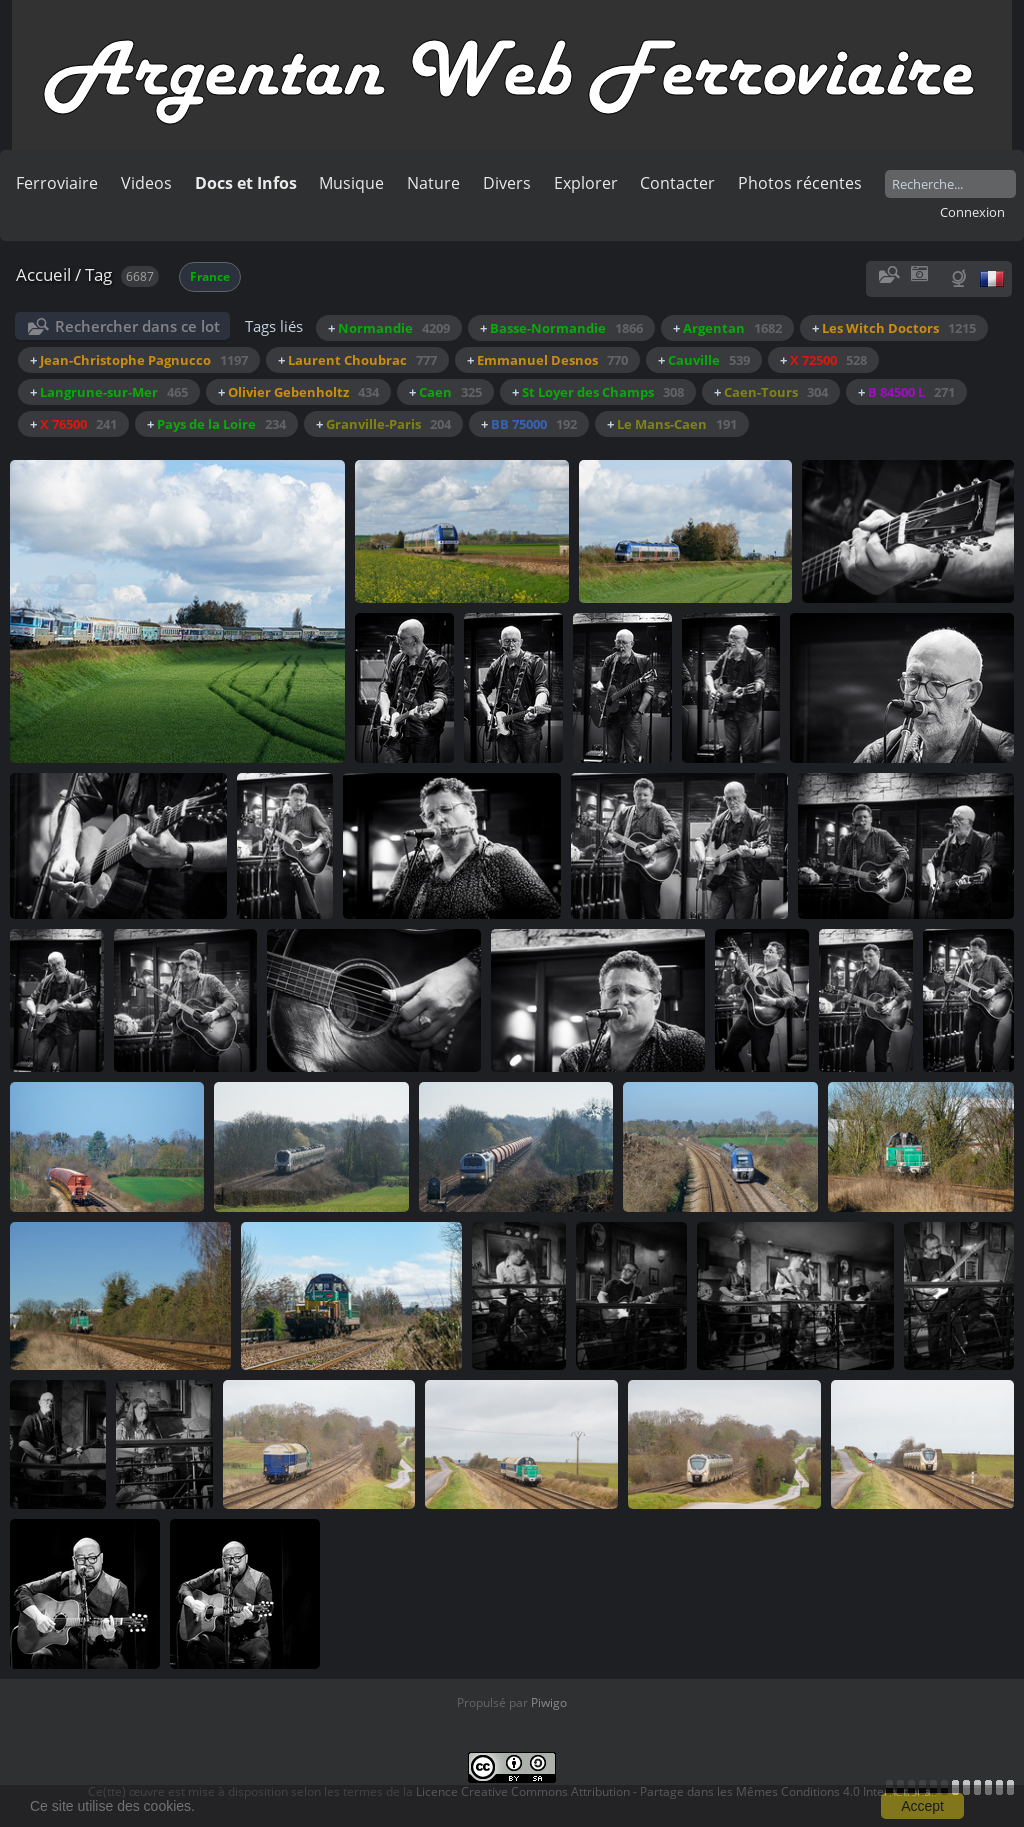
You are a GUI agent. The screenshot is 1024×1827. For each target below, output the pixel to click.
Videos (146, 183)
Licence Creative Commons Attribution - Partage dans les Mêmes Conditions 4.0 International (675, 1791)
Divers (507, 183)
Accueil (43, 274)
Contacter (677, 183)
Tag (98, 274)
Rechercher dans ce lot (137, 326)
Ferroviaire (57, 183)
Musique (351, 183)
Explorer (586, 183)
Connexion (972, 212)
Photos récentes (800, 183)
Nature (433, 183)
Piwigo (549, 1702)
